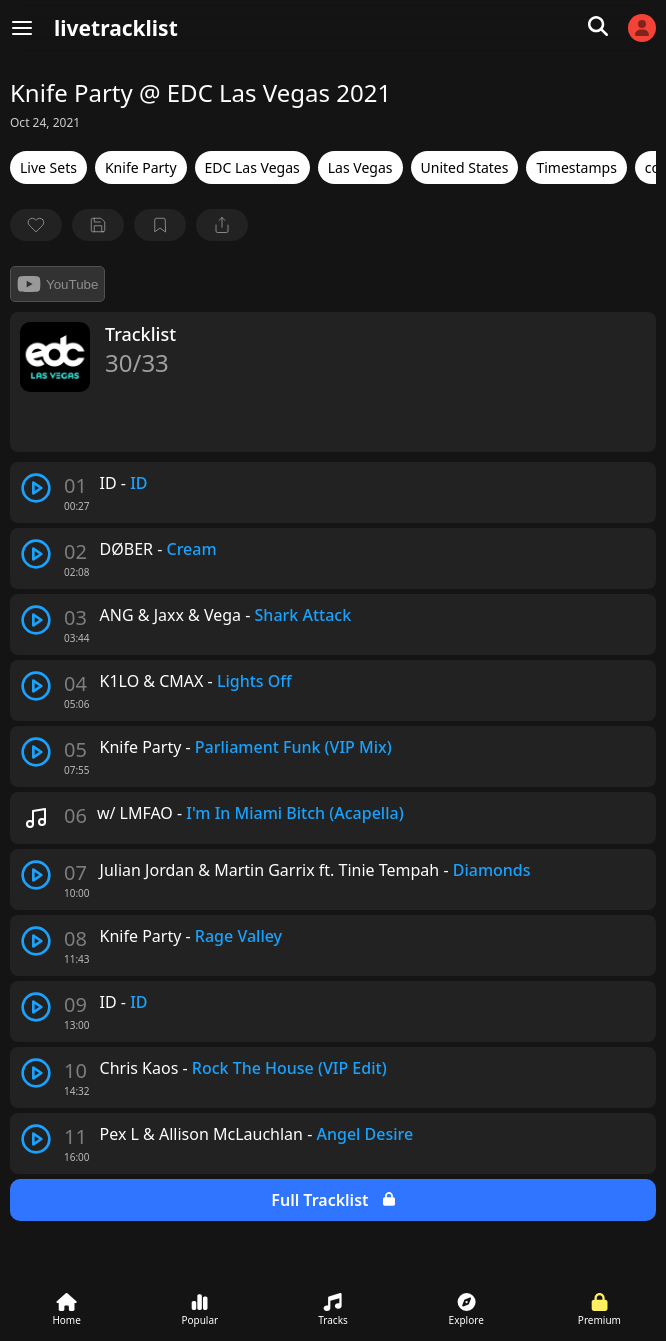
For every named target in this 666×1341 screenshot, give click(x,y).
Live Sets (48, 167)
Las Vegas (360, 167)
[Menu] (22, 28)
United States (465, 167)
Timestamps (576, 167)
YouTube (57, 284)
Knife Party (141, 167)
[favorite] (36, 225)
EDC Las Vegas (252, 167)
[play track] (36, 488)
